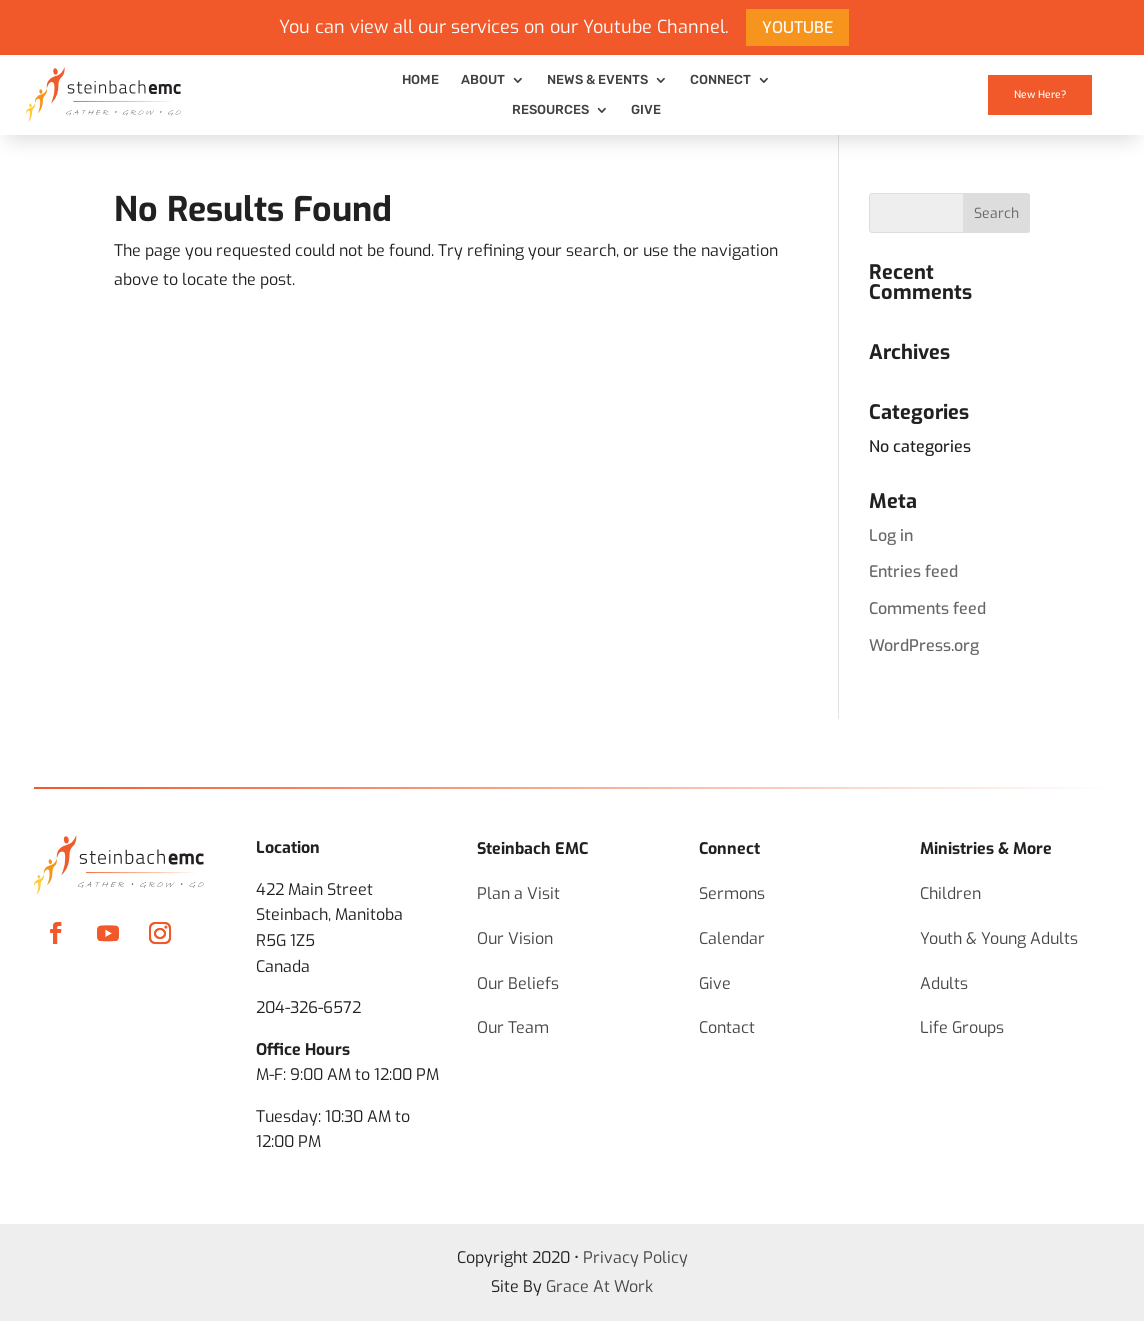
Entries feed (913, 571)
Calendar (732, 938)
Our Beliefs (518, 983)
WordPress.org (924, 645)
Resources (550, 110)
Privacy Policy (635, 1257)
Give (646, 110)
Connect (720, 80)
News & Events (597, 80)
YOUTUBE (797, 27)
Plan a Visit (518, 893)
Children (950, 893)
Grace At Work (599, 1286)
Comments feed (927, 608)
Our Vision (515, 938)
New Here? (1040, 94)
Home (420, 80)
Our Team (513, 1027)
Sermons (732, 893)
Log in (891, 535)
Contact (727, 1027)
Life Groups (962, 1027)
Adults (944, 983)
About (483, 80)
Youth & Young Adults (999, 938)
